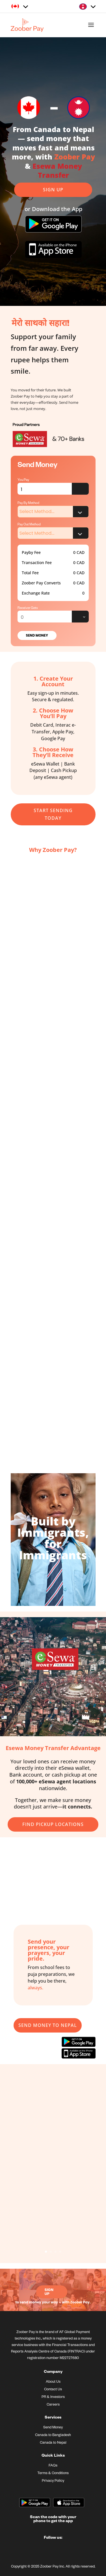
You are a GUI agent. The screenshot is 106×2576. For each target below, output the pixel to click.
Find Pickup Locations (53, 1824)
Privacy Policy (53, 2481)
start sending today (53, 814)
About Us (53, 2382)
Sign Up (49, 2291)
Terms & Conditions (53, 2474)
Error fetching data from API (80, 489)
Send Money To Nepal (47, 2025)
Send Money (37, 635)
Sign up (53, 190)
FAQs (53, 2466)
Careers (53, 2405)
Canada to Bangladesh (53, 2435)
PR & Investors (53, 2397)
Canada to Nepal (53, 2443)
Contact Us (53, 2390)
